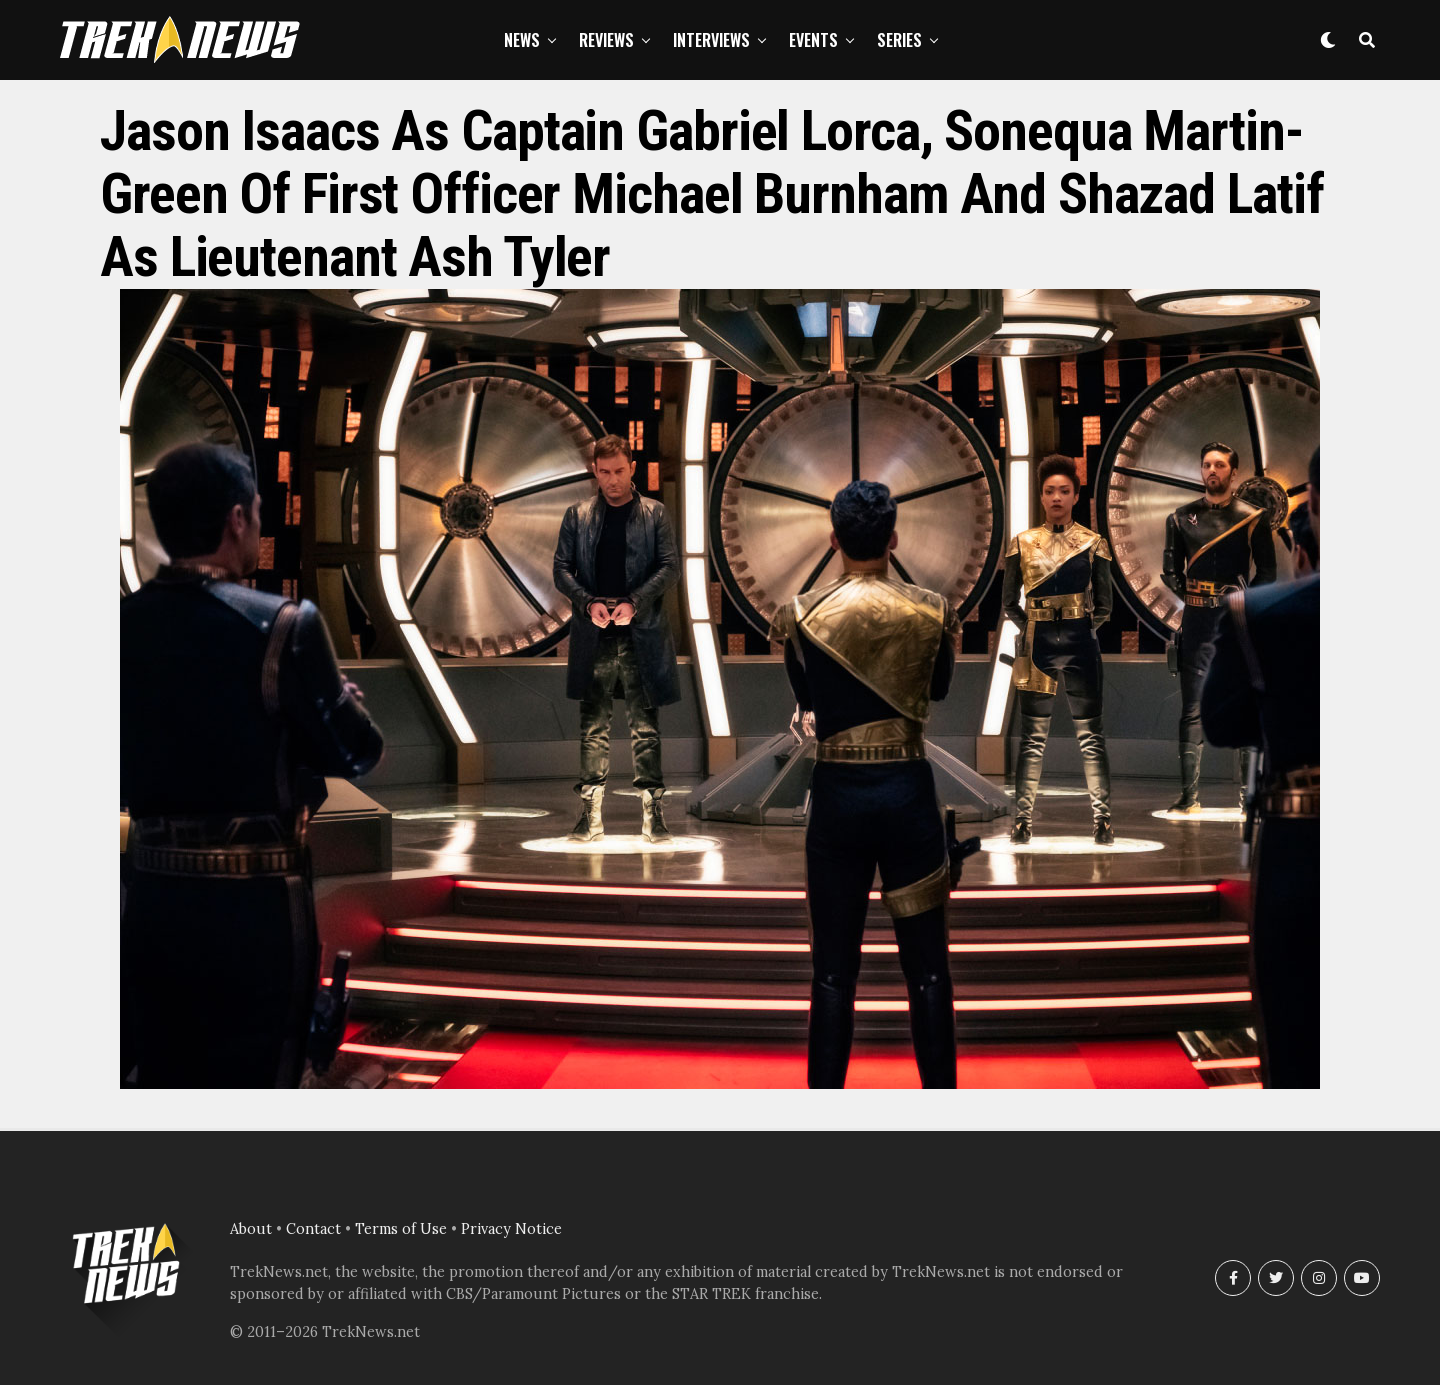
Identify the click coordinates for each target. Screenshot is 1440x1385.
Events (813, 40)
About (251, 1229)
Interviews (711, 40)
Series (899, 40)
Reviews (606, 40)
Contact (313, 1229)
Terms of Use (401, 1229)
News (522, 40)
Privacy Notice (511, 1229)
